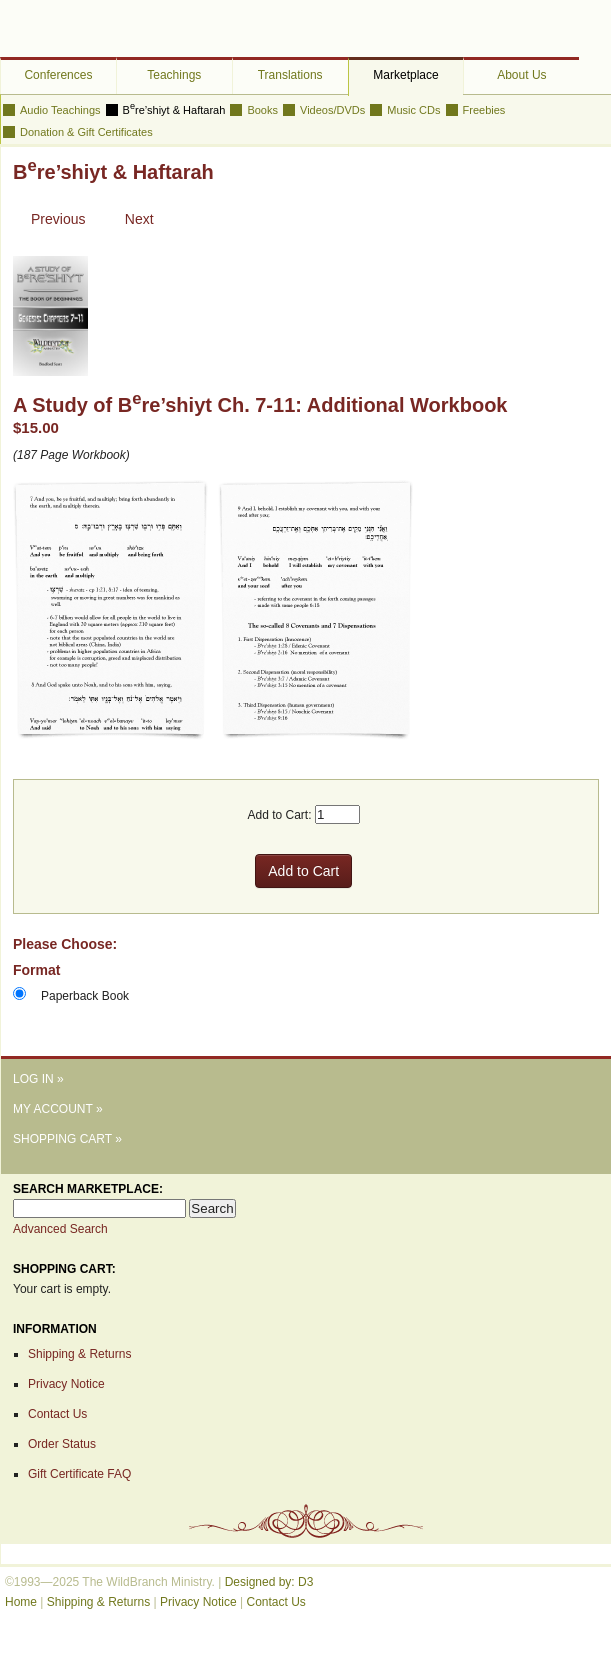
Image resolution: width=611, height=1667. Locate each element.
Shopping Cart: (64, 1269)
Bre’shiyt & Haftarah (174, 110)
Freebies (484, 110)
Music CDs (413, 110)
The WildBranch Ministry (90, 30)
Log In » (38, 1079)
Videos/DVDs (332, 110)
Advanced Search (60, 1229)
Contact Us (57, 1414)
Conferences (58, 75)
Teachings (174, 75)
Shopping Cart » (67, 1139)
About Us (521, 75)
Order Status (62, 1444)
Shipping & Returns (79, 1354)
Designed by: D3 (269, 1582)
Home (21, 1602)
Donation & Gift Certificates (86, 132)
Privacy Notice (66, 1384)
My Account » (58, 1109)
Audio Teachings (60, 110)
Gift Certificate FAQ (79, 1474)
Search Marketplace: (88, 1189)
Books (262, 110)
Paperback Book (85, 996)
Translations (290, 75)
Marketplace (405, 75)
